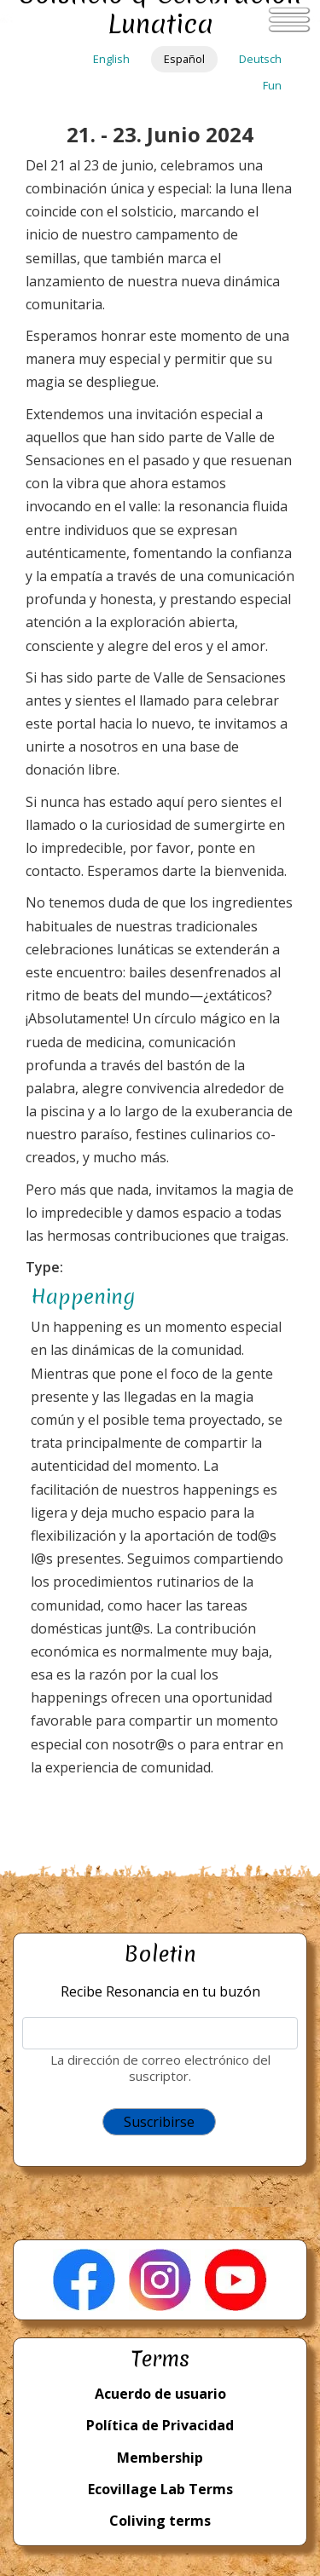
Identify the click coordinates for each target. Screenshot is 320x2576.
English (111, 58)
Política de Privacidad (160, 2425)
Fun (272, 85)
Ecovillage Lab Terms (160, 2489)
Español (184, 58)
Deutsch (260, 58)
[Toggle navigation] (289, 19)
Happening (83, 1296)
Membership (160, 2457)
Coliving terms (160, 2520)
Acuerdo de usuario (160, 2393)
